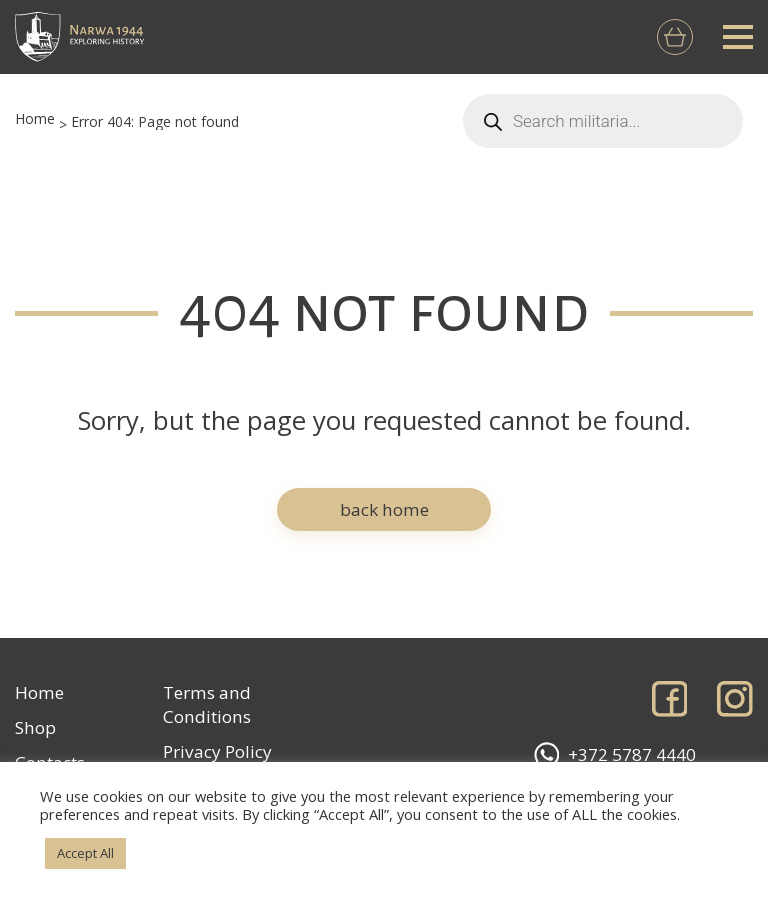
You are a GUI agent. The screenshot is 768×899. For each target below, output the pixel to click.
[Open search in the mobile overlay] (603, 121)
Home (35, 118)
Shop (35, 727)
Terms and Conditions (207, 704)
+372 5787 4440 (615, 755)
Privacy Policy (217, 751)
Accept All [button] (85, 853)
